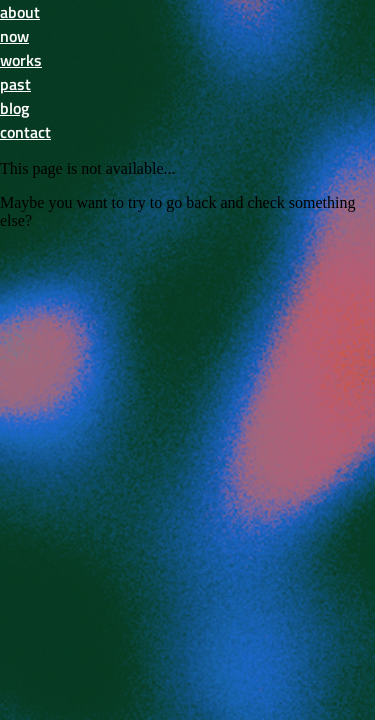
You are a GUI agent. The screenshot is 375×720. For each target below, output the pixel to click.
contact (25, 132)
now (14, 36)
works (21, 60)
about (20, 12)
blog (14, 108)
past (15, 84)
